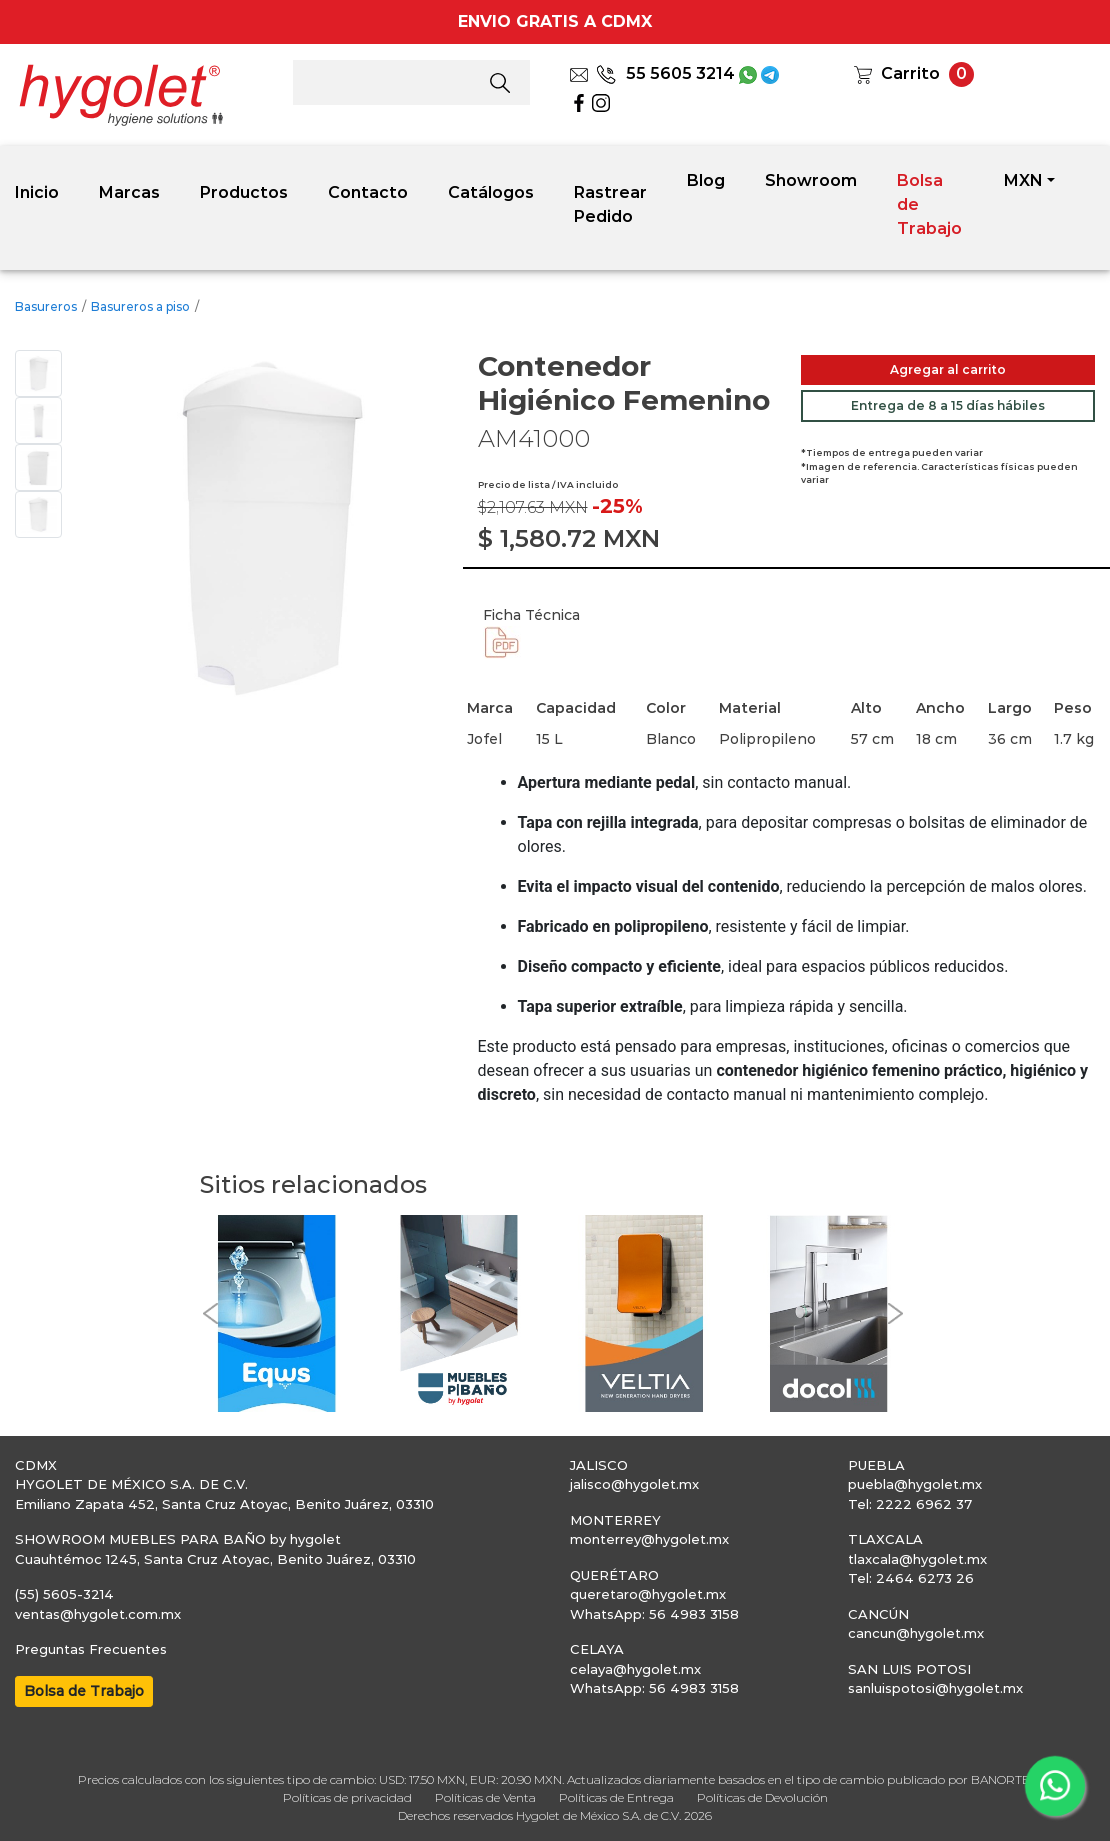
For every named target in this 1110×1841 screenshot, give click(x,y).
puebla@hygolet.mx (915, 1484)
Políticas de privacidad (347, 1797)
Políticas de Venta (485, 1797)
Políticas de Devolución (762, 1797)
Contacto (368, 192)
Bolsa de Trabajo (929, 204)
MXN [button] (1023, 180)
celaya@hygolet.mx (635, 1669)
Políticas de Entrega (616, 1797)
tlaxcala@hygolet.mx (917, 1559)
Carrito (910, 73)
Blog (706, 180)
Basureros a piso (140, 306)
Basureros (46, 306)
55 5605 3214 (665, 73)
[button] (210, 1313)
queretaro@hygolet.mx (648, 1594)
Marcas (129, 192)
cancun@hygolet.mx (916, 1633)
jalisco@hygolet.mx (634, 1484)
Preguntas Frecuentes (91, 1649)
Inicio (37, 192)
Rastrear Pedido (610, 204)
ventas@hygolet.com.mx (98, 1614)
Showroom (811, 180)
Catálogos (491, 192)
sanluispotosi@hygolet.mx (935, 1688)
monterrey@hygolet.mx (649, 1539)
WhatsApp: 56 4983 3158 (654, 1614)
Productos (244, 192)
